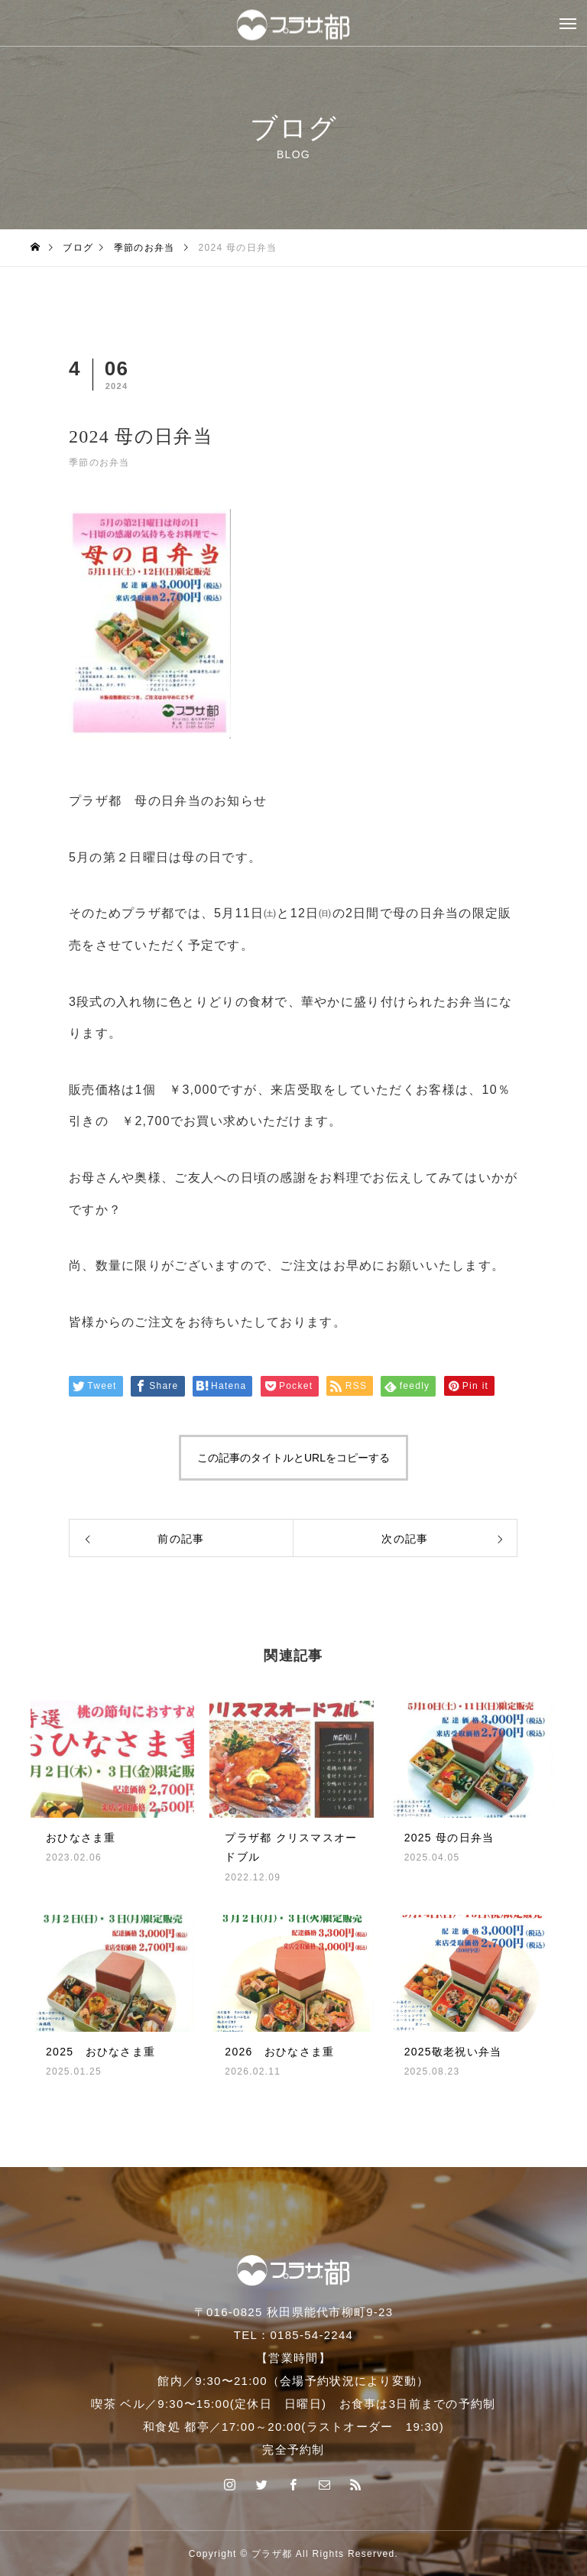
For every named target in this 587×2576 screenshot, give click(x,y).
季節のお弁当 (99, 462)
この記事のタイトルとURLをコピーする (293, 1458)
